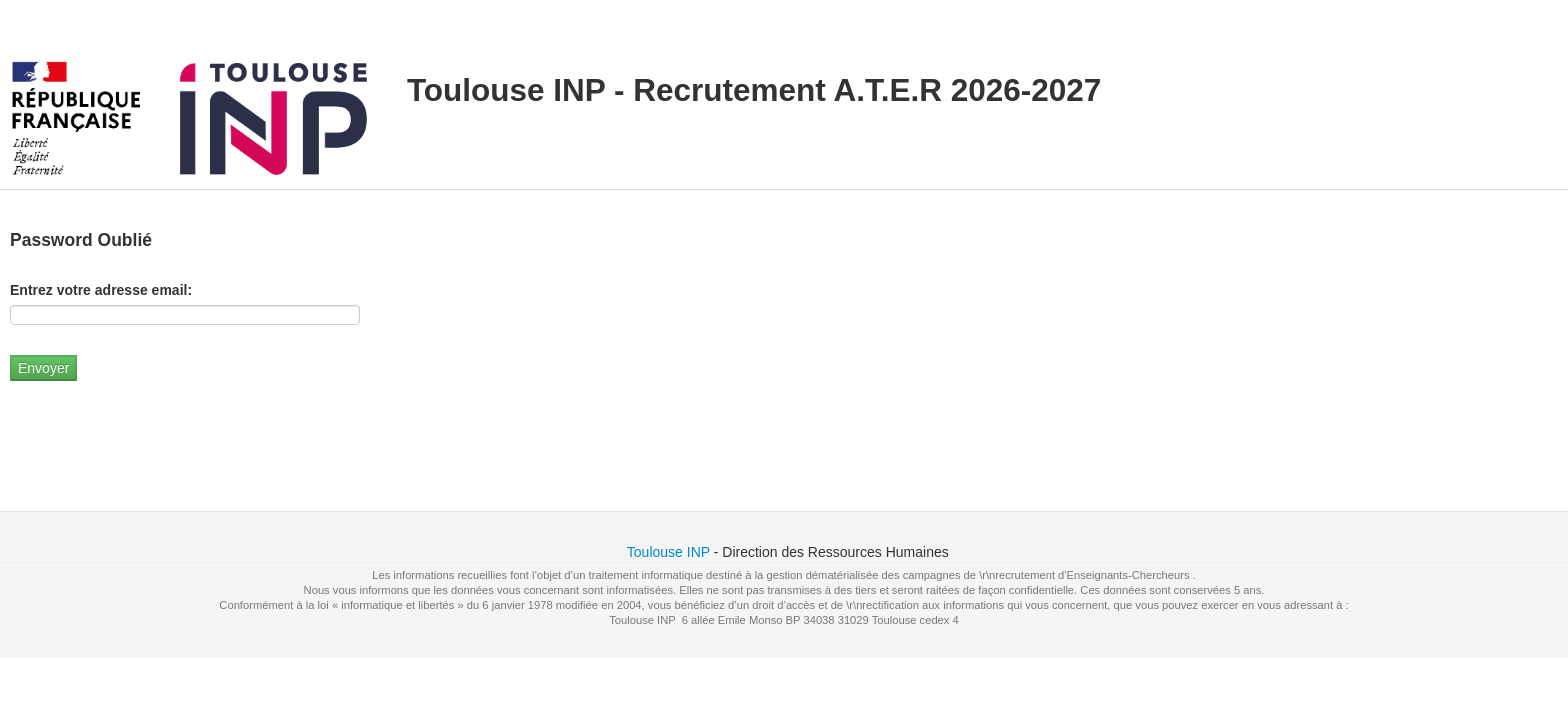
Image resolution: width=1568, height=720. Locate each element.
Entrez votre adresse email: (101, 290)
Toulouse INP (668, 552)
